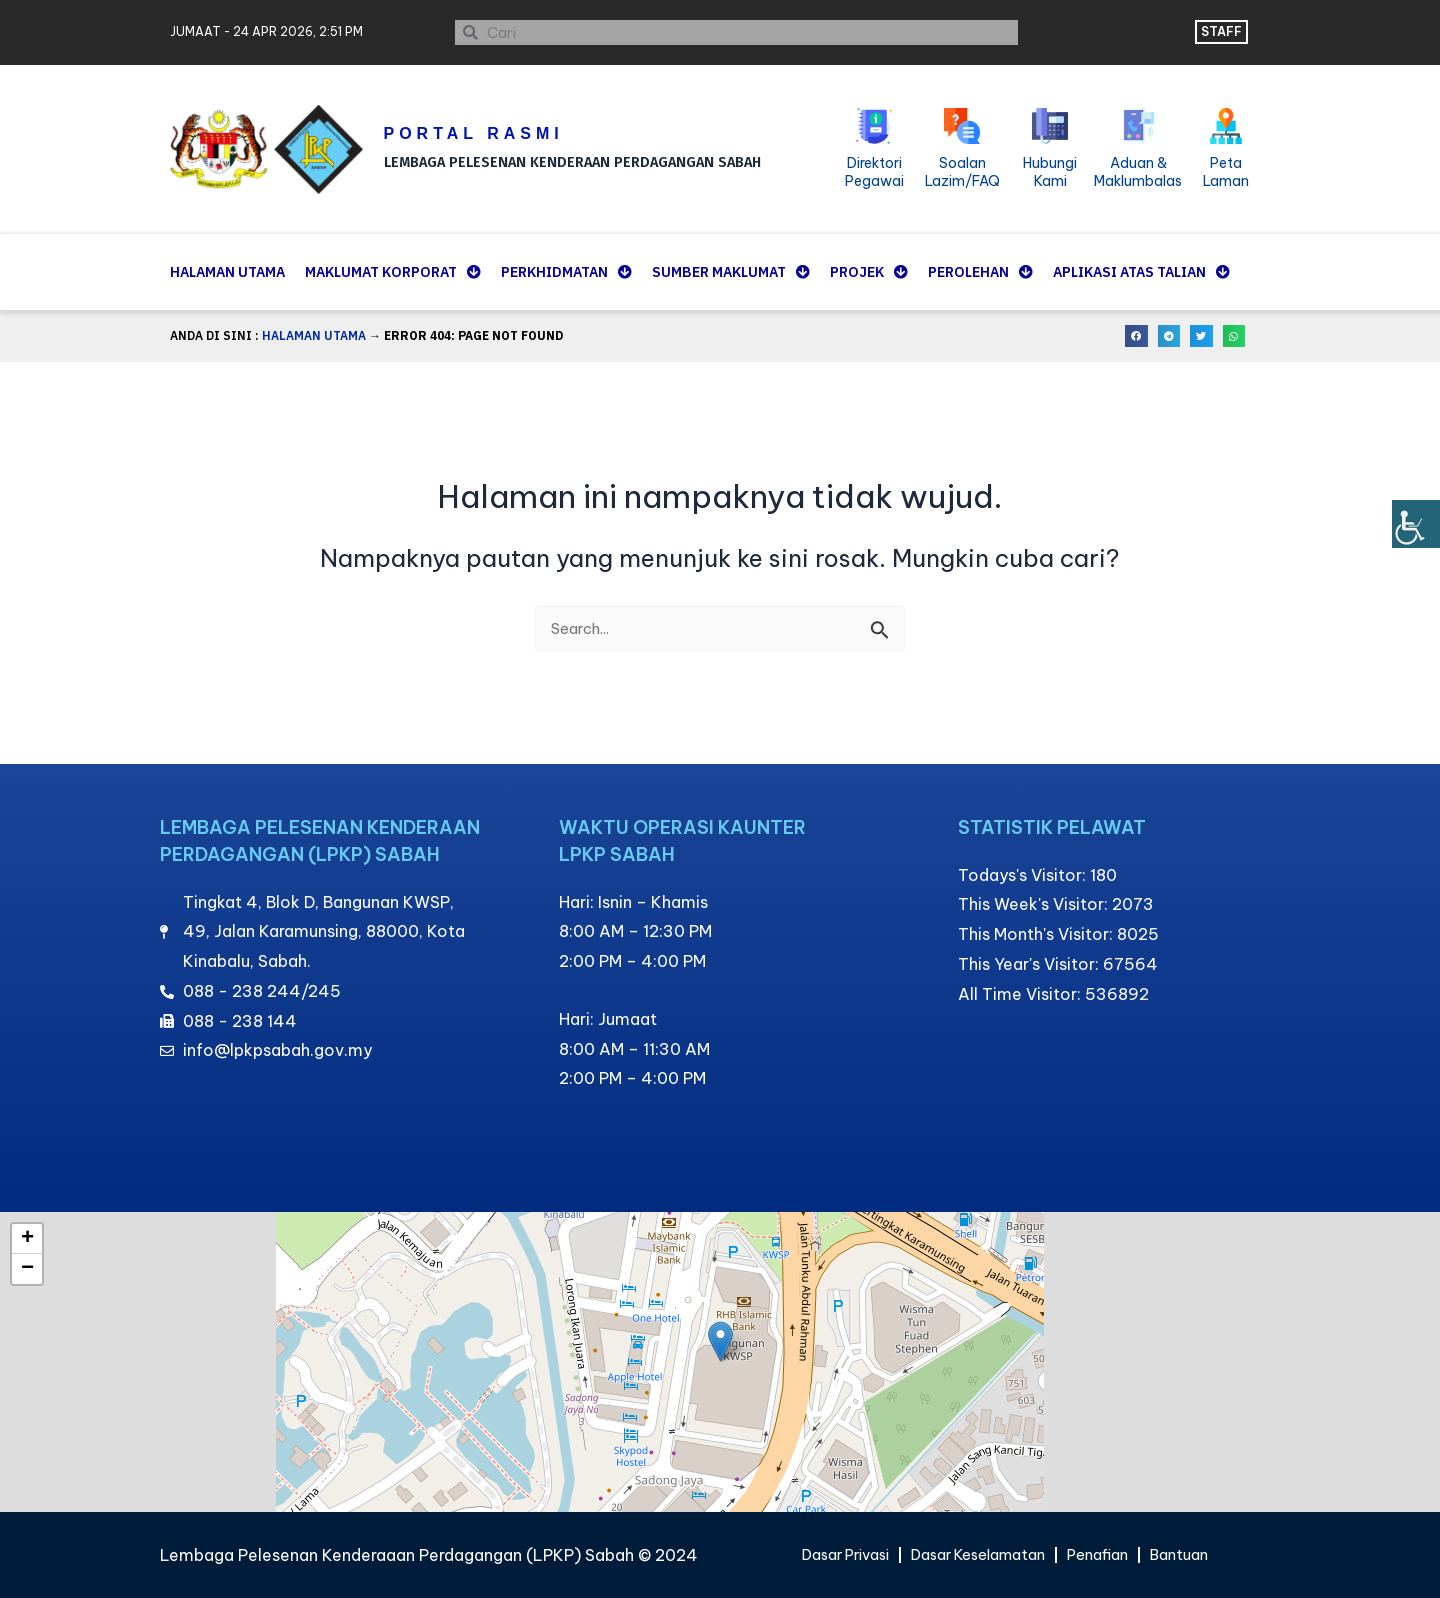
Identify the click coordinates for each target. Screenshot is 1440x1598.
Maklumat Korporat (393, 272)
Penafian (1110, 1555)
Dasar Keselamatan (978, 1555)
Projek (869, 272)
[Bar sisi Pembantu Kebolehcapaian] (1416, 524)
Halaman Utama (227, 272)
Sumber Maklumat (731, 272)
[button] (1136, 336)
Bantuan (1198, 1555)
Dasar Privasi (830, 1555)
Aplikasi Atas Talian (1141, 272)
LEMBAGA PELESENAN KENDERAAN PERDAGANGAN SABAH (585, 159)
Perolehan (980, 272)
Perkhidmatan (566, 272)
